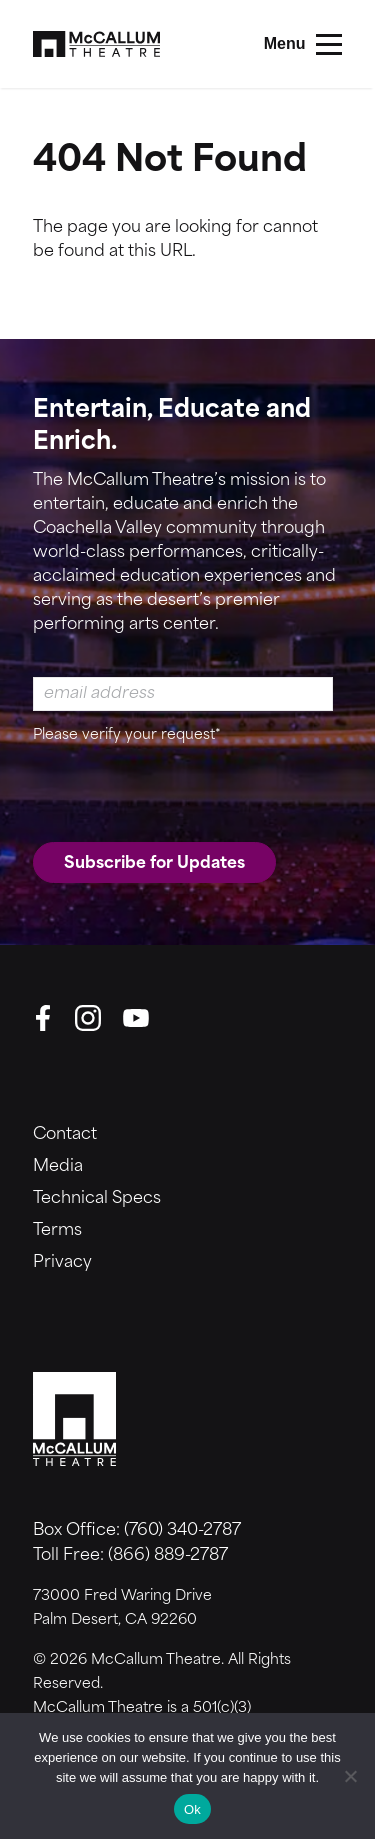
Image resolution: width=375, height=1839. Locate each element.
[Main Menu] (303, 44)
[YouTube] (136, 1018)
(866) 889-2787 (168, 1556)
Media (58, 1167)
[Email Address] (183, 694)
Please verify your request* (127, 735)
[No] (350, 1776)
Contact (65, 1135)
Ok (192, 1809)
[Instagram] (88, 1018)
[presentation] (185, 789)
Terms (57, 1231)
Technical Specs (97, 1199)
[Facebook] (43, 1018)
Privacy (62, 1263)
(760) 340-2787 (182, 1531)
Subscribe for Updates (154, 864)
